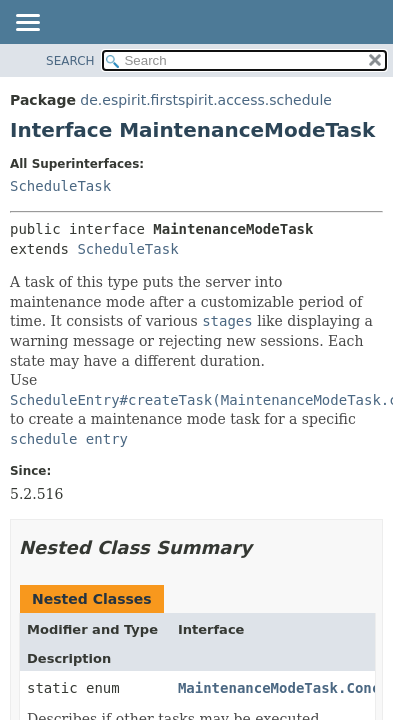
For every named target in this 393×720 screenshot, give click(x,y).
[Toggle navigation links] (27, 24)
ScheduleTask (60, 186)
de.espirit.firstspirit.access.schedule (206, 100)
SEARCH (70, 61)
